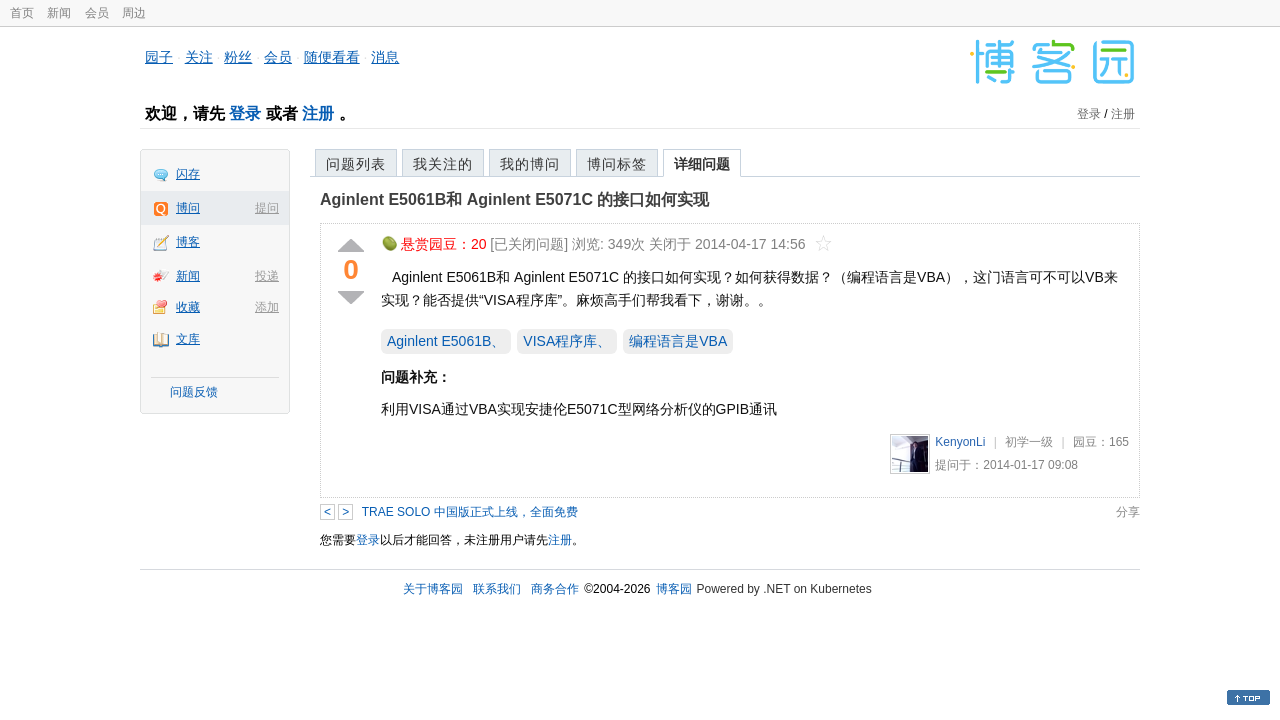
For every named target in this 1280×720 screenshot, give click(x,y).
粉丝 (238, 57)
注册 (318, 113)
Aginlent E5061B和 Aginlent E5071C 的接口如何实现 (514, 199)
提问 (267, 208)
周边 (134, 13)
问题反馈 (194, 392)
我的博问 (530, 164)
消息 (385, 57)
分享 (1128, 512)
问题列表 (356, 164)
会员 (97, 13)
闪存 (188, 174)
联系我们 (497, 589)
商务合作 (555, 589)
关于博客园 (433, 589)
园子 (159, 57)
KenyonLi (960, 442)
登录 (245, 113)
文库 (188, 339)
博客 (188, 242)
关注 (199, 57)
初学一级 (1029, 442)
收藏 (188, 307)
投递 (267, 276)
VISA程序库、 (567, 341)
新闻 (59, 13)
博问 (188, 208)
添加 (267, 307)
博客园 (674, 589)
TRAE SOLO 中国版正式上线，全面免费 (470, 512)
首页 (22, 13)
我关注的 (443, 164)
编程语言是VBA (678, 341)
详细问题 (702, 164)
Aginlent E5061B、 (446, 341)
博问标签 (617, 164)
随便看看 (332, 57)
